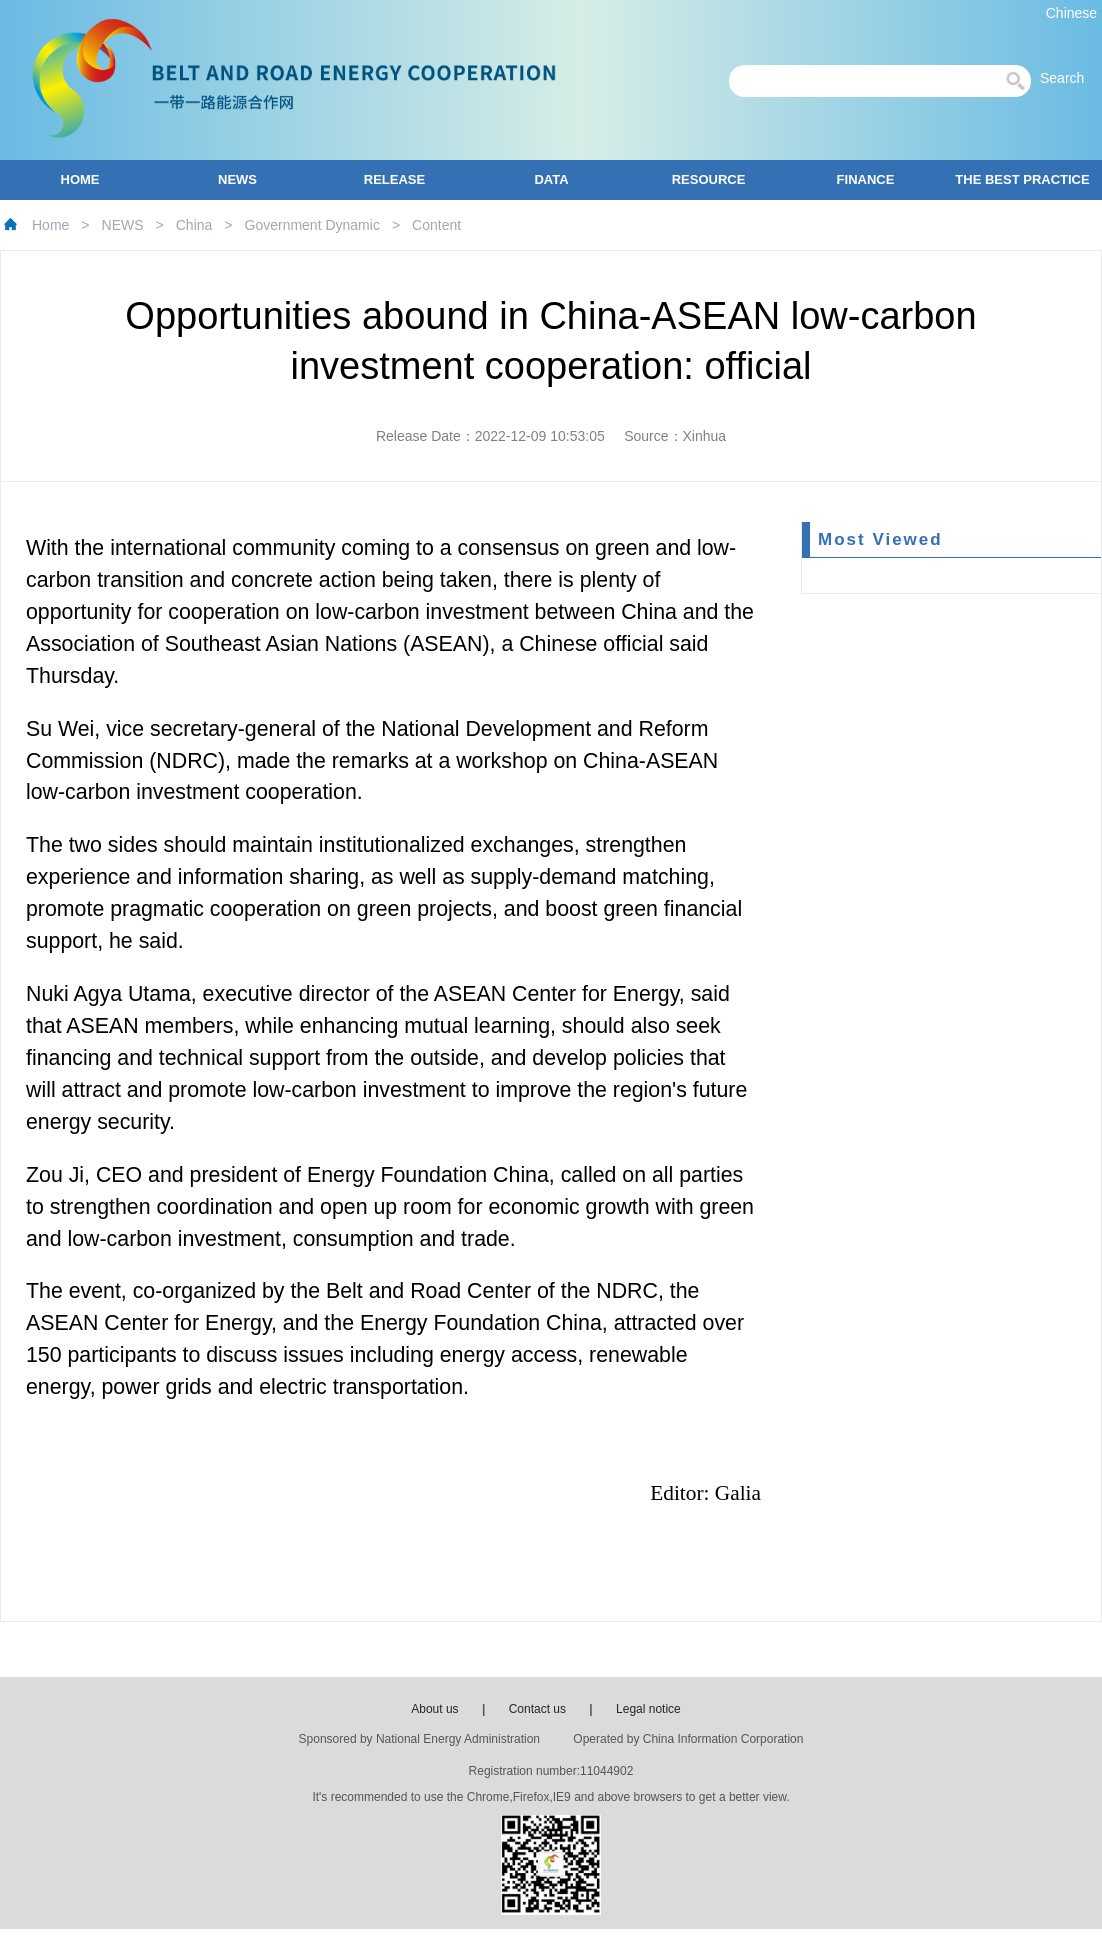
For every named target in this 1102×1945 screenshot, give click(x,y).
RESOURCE (709, 179)
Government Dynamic (312, 225)
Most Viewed (880, 539)
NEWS (237, 179)
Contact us (537, 1709)
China (194, 225)
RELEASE (394, 179)
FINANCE (866, 179)
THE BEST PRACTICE (1022, 179)
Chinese (1071, 13)
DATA (551, 179)
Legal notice (648, 1709)
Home (50, 225)
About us (434, 1709)
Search (1068, 78)
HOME (80, 179)
